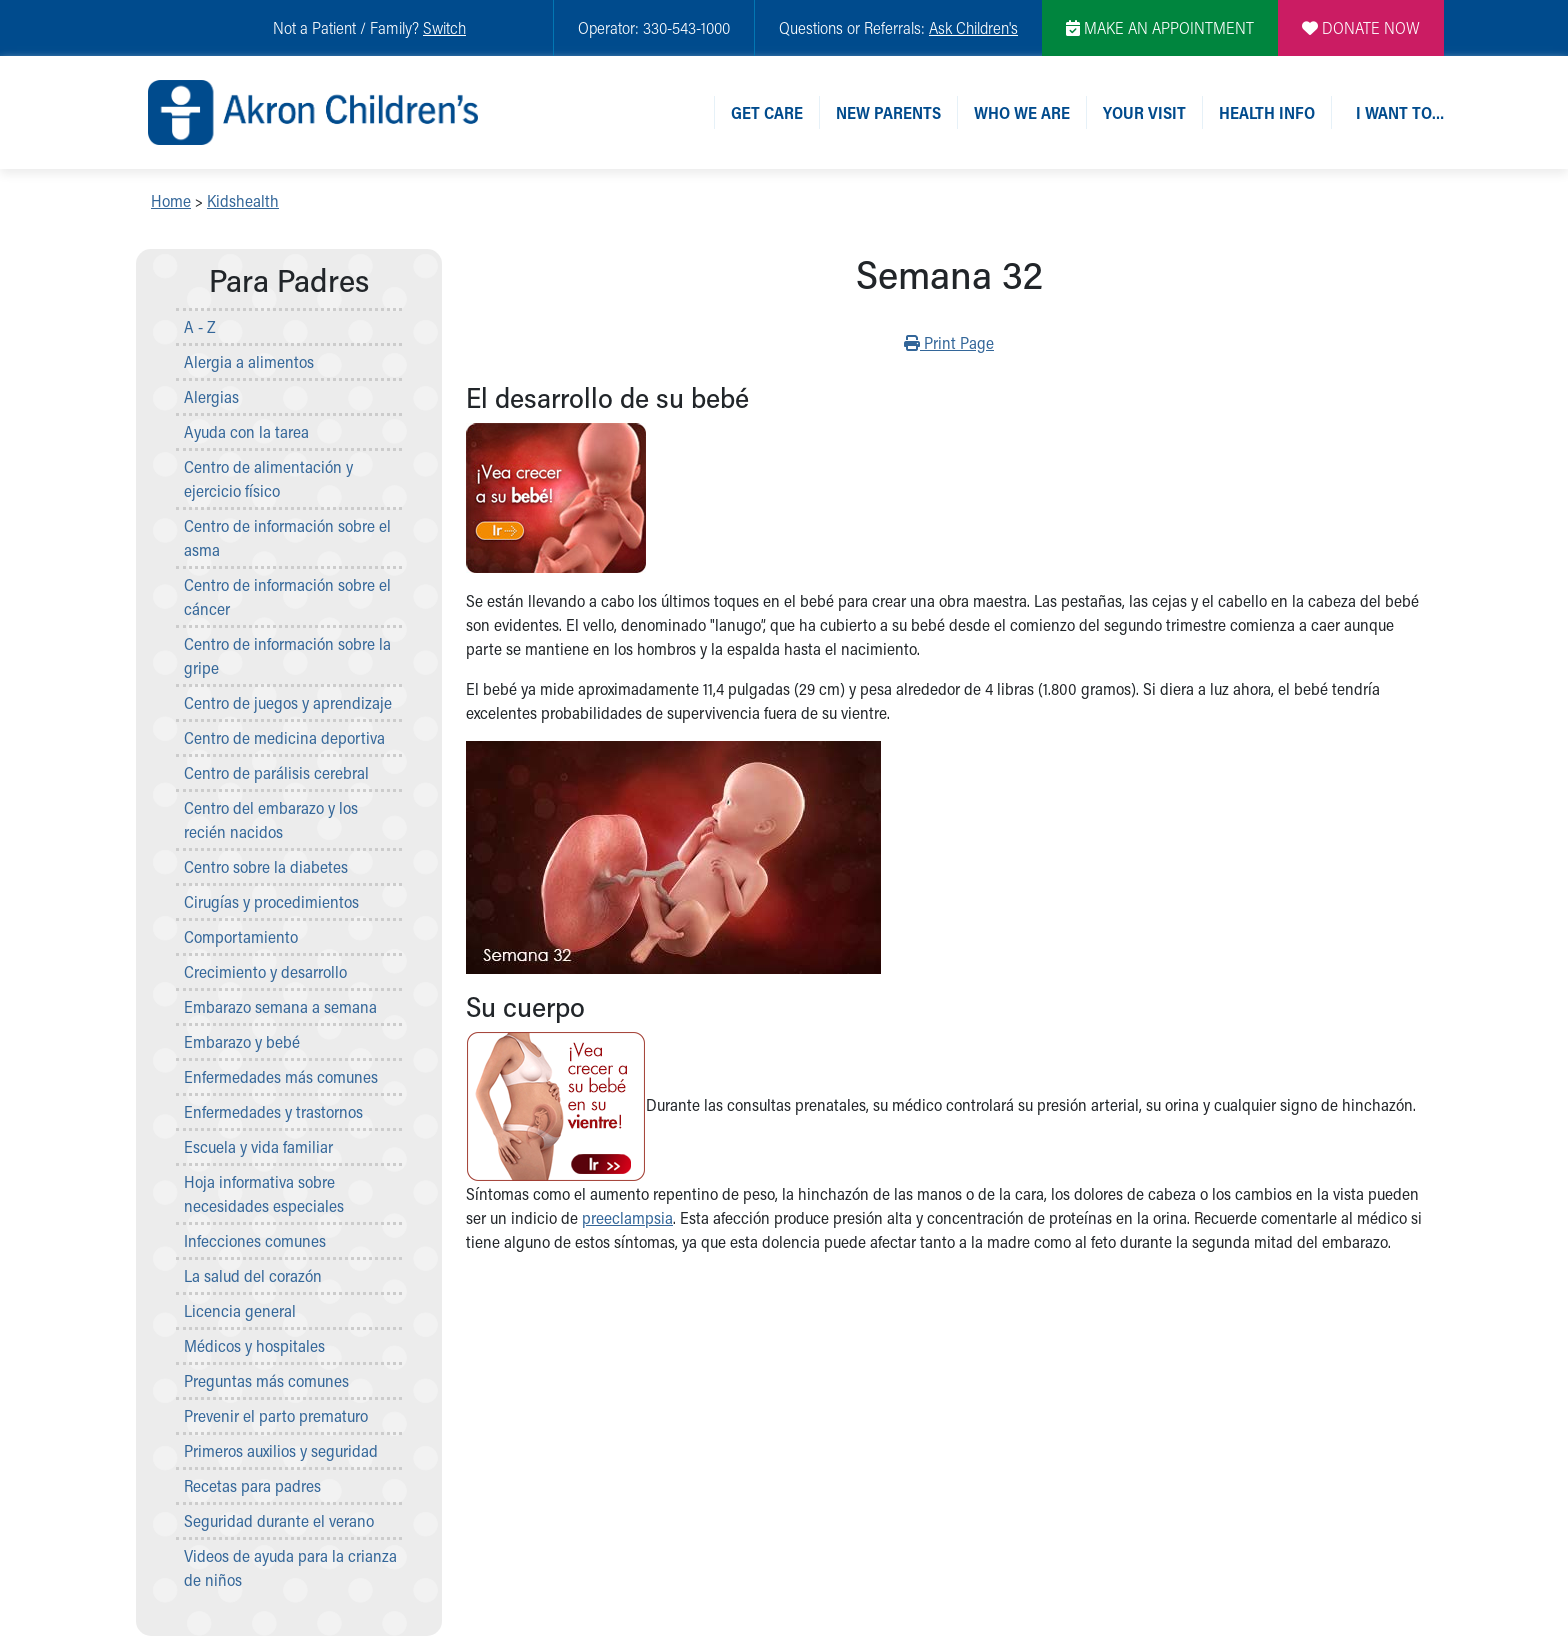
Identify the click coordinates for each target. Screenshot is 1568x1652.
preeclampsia (627, 1217)
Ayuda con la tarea (246, 431)
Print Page (949, 341)
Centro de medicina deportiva (284, 737)
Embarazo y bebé (242, 1041)
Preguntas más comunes (266, 1380)
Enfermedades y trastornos (273, 1111)
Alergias (211, 396)
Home (171, 200)
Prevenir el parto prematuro (276, 1415)
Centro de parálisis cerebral (276, 772)
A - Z (200, 326)
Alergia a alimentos (249, 361)
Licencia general (240, 1310)
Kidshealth (243, 200)
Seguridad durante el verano (279, 1520)
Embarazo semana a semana (280, 1006)
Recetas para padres (252, 1485)
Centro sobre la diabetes (266, 866)
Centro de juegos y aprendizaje (288, 702)
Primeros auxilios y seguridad (281, 1450)
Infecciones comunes (255, 1240)
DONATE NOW (1361, 27)
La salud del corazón (253, 1275)
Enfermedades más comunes (281, 1076)
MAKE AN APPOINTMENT (1160, 27)
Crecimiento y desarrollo (265, 971)
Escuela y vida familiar (258, 1146)
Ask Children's (973, 27)
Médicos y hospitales (254, 1345)
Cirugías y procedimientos (271, 901)
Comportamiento (241, 936)
